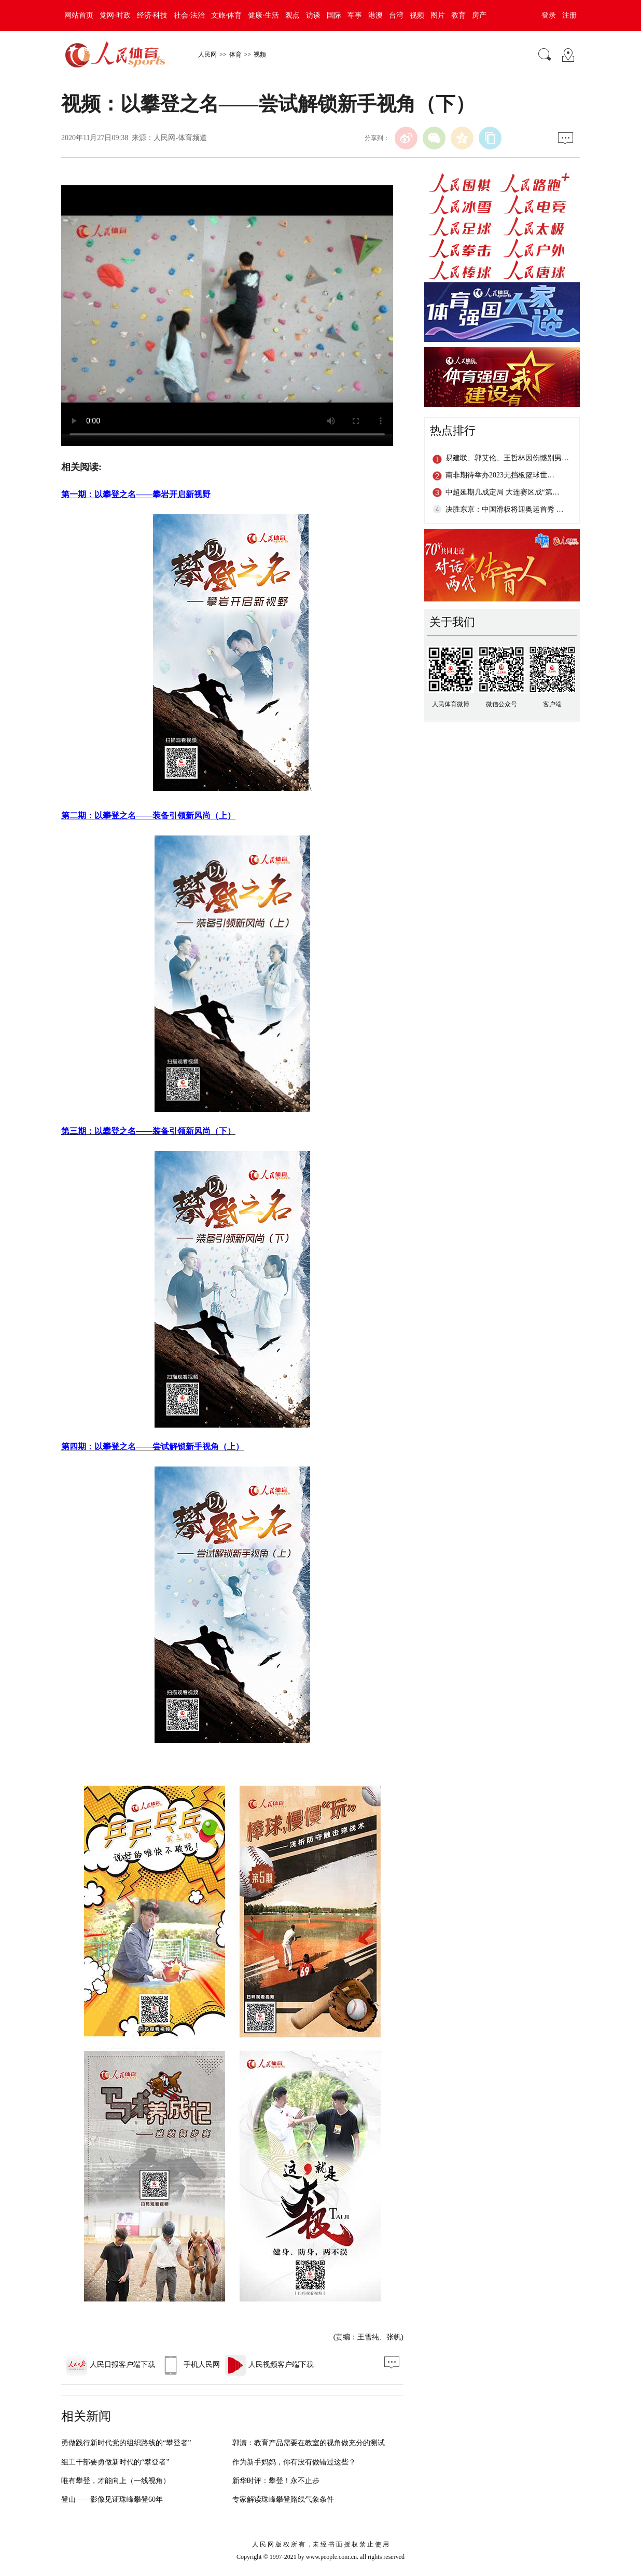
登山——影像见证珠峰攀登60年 (112, 2499)
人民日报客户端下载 (110, 2364)
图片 (437, 15)
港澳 (375, 15)
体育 (235, 54)
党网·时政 (115, 15)
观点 (292, 15)
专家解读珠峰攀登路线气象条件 (283, 2499)
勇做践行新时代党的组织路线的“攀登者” (126, 2443)
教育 (458, 15)
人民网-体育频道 (180, 138)
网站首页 (78, 15)
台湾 (396, 15)
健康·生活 (263, 15)
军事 (354, 15)
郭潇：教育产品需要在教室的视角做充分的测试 (308, 2443)
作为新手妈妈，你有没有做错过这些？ (294, 2462)
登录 (548, 15)
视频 (417, 15)
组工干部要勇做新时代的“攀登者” (115, 2462)
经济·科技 (152, 15)
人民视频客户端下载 (269, 2364)
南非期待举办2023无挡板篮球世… (499, 475)
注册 (569, 15)
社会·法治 (189, 15)
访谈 (313, 15)
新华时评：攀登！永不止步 (275, 2481)
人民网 (207, 54)
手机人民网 (190, 2364)
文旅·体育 (226, 15)
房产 (479, 15)
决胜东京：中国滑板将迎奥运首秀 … (504, 509)
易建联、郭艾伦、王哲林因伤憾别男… (507, 458)
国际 (334, 15)
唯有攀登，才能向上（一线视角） (115, 2481)
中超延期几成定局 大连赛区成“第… (502, 492)
